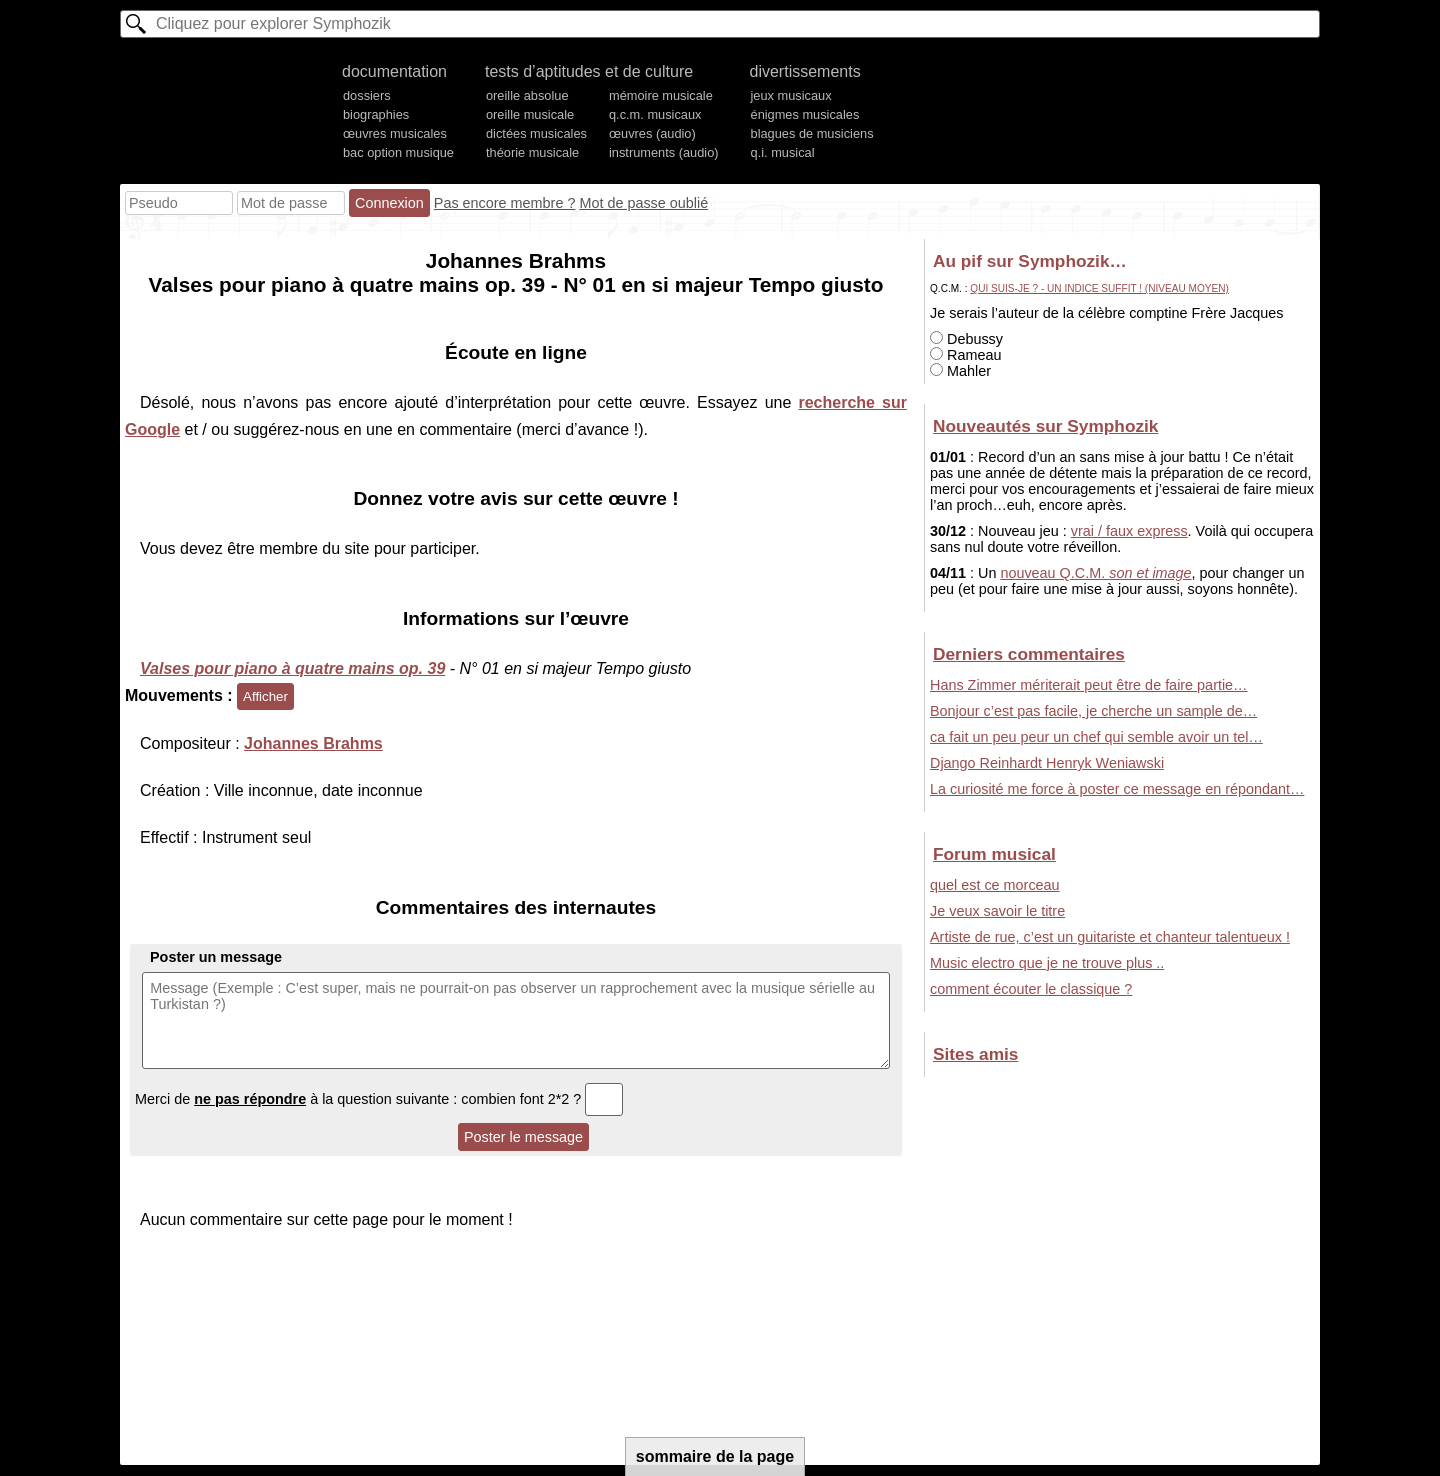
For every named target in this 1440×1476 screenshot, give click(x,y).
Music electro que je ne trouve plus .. (1047, 963)
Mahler (960, 371)
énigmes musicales (805, 114)
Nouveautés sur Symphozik (1045, 426)
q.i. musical (783, 152)
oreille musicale (530, 114)
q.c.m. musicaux (655, 114)
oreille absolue (527, 95)
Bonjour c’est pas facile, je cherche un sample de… (1093, 711)
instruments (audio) (664, 152)
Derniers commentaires (1029, 654)
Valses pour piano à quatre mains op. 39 (292, 668)
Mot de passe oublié (643, 203)
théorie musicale (532, 152)
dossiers (367, 95)
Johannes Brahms (313, 743)
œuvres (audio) (652, 133)
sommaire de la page (715, 1456)
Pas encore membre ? (505, 203)
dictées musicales (536, 133)
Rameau (965, 355)
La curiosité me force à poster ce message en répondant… (1117, 789)
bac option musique (398, 152)
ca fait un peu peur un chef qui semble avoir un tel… (1096, 737)
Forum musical (994, 854)
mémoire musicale (661, 95)
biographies (376, 114)
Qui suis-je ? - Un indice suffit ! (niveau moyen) (1099, 288)
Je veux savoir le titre (997, 911)
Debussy (966, 339)
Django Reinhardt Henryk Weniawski (1047, 763)
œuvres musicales (395, 133)
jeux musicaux (791, 95)
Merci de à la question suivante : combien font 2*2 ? (379, 1099)
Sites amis (975, 1054)
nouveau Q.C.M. (1095, 573)
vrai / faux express (1129, 531)
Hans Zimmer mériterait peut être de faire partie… (1089, 685)
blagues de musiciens (812, 133)
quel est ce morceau (995, 885)
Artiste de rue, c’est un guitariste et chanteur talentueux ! (1110, 937)
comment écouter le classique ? (1031, 989)
